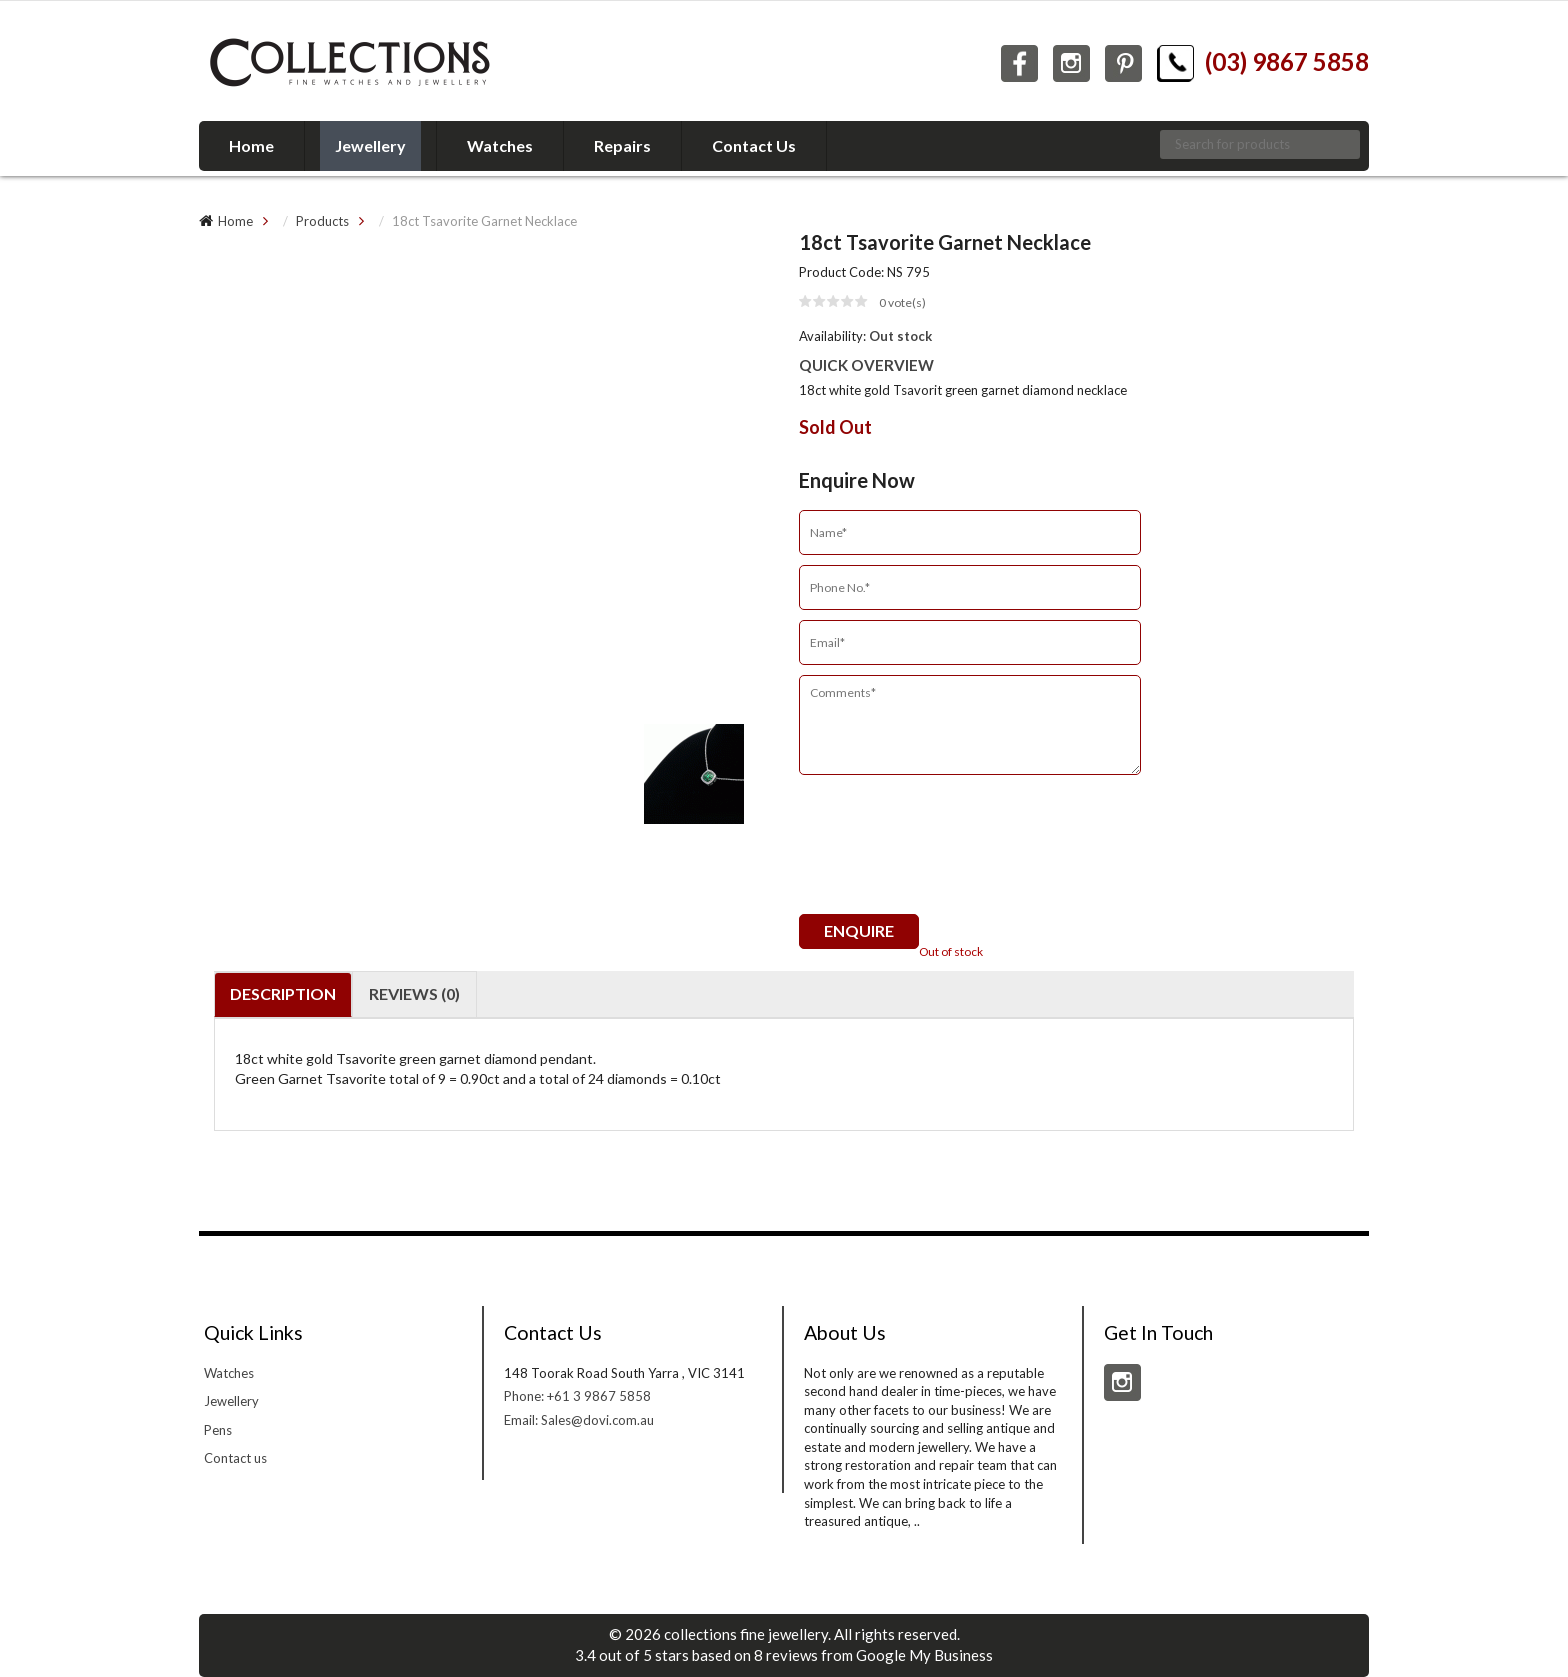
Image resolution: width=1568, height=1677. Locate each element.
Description (283, 993)
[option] (484, 260)
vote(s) (902, 302)
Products (322, 221)
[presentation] (951, 854)
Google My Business (924, 1655)
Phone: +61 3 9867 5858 (577, 1396)
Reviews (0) (414, 993)
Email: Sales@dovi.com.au (579, 1420)
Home (235, 221)
